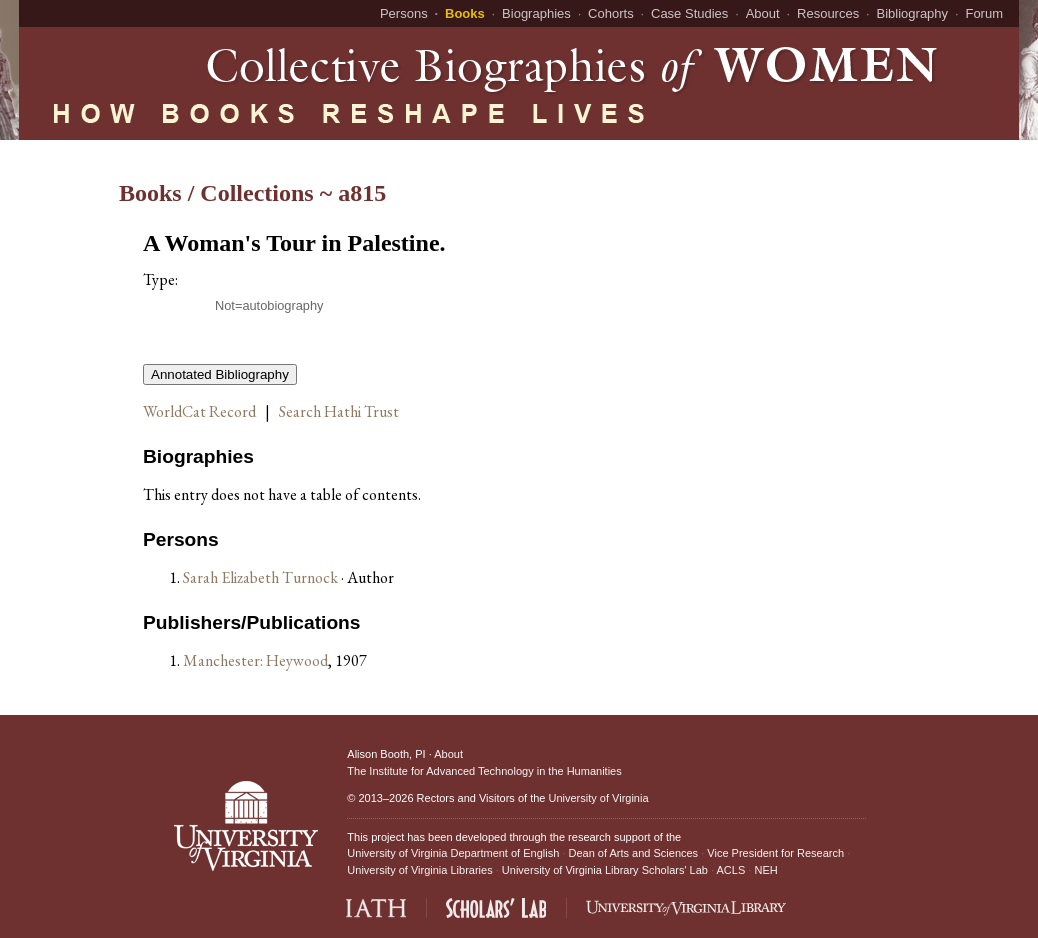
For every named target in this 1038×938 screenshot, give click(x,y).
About (763, 13)
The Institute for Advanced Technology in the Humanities (484, 771)
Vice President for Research (775, 853)
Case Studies (689, 13)
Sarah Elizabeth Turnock (262, 577)
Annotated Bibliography (220, 374)
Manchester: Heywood (255, 660)
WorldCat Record (199, 411)
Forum (984, 13)
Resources (828, 13)
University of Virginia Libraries (419, 870)
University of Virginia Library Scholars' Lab (605, 870)
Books (465, 13)
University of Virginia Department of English (453, 853)
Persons (404, 13)
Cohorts (611, 13)
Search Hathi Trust (339, 411)
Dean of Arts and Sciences (633, 853)
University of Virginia (598, 798)
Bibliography (913, 13)
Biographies (536, 13)
